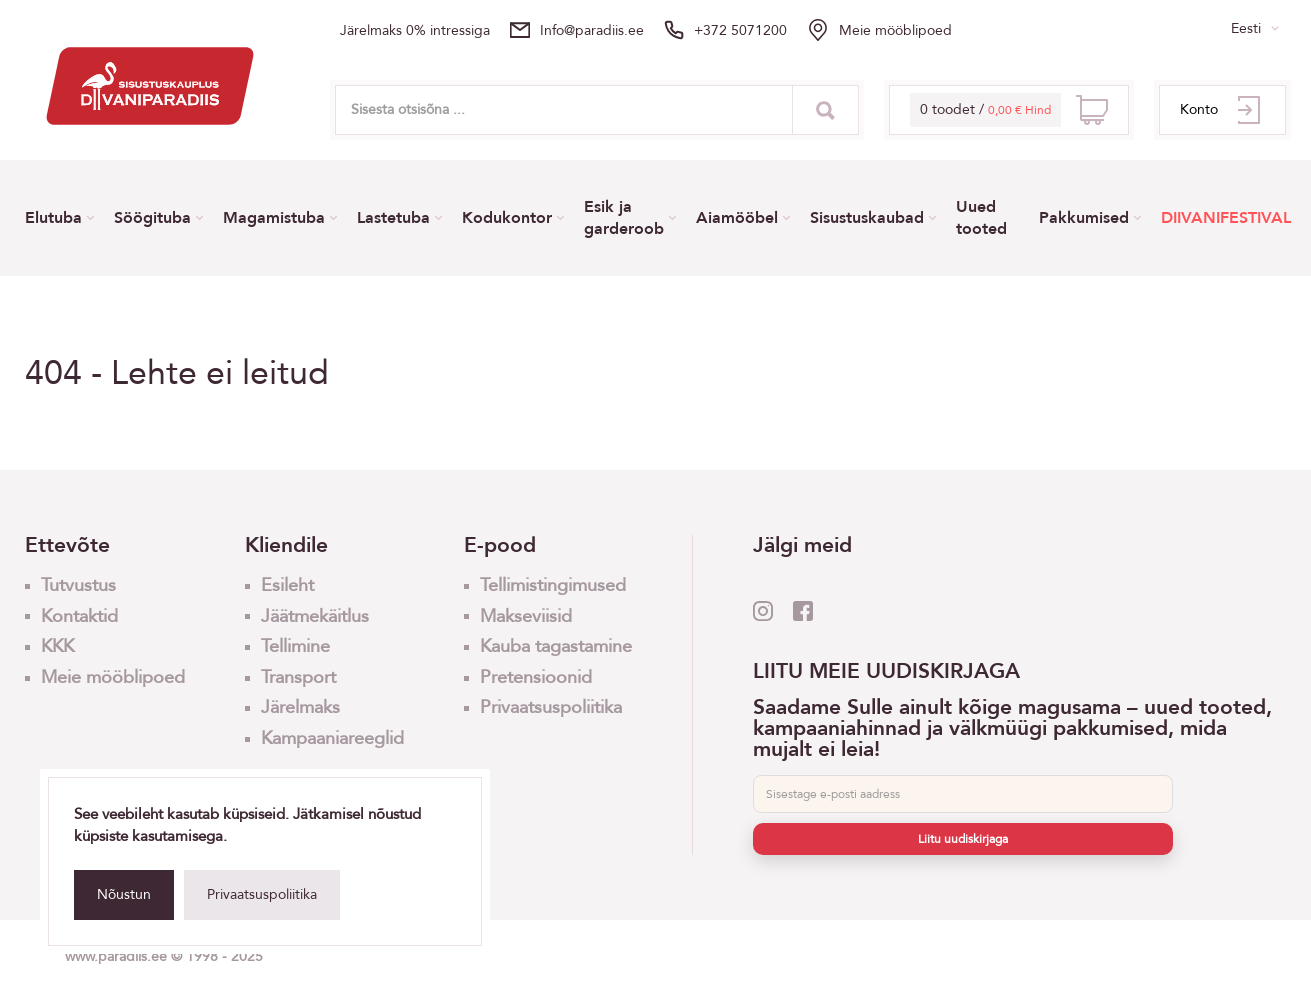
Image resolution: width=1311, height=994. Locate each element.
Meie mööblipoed (895, 30)
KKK (57, 646)
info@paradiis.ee (592, 30)
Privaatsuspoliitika (262, 894)
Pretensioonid (536, 677)
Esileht (287, 585)
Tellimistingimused (553, 585)
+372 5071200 (740, 30)
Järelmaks (300, 707)
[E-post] (963, 794)
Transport (298, 677)
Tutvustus (78, 585)
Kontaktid (79, 616)
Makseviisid (526, 616)
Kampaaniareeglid (332, 738)
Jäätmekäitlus (315, 616)
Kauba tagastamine (556, 646)
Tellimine (295, 646)
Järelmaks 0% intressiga (415, 30)
